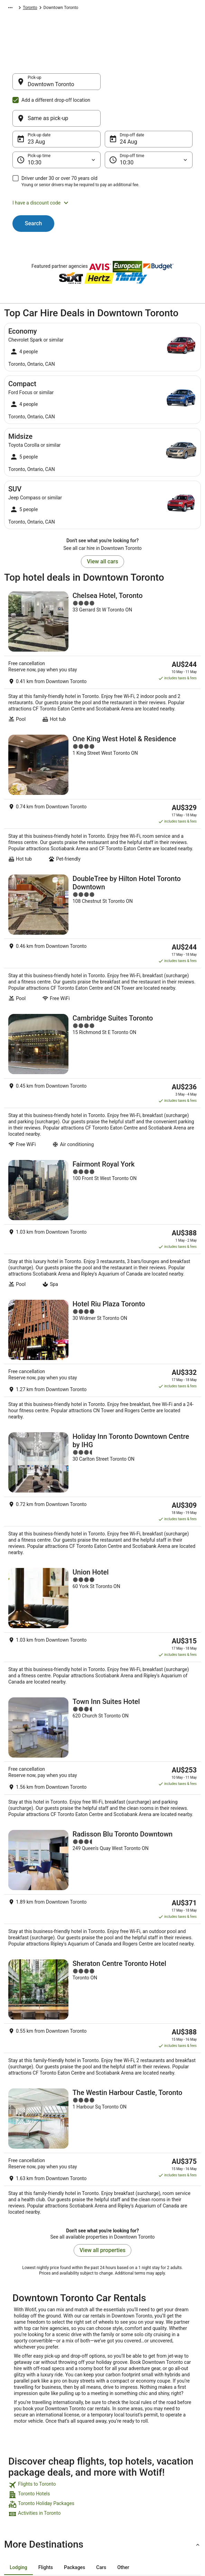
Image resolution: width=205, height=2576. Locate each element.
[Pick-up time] (56, 126)
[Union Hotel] (102, 1423)
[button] (102, 169)
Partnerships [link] (23, 2434)
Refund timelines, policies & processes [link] (177, 2448)
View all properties (102, 1949)
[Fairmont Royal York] (102, 1101)
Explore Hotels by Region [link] (76, 2403)
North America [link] (63, 8)
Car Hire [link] (36, 8)
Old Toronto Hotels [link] (27, 2311)
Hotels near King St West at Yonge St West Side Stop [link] (63, 2325)
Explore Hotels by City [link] (80, 2450)
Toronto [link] (131, 8)
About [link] (16, 2400)
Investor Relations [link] (27, 2456)
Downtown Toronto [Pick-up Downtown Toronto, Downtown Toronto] (51, 87)
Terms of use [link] (121, 2423)
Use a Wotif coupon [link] (176, 2461)
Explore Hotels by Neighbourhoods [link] (76, 2420)
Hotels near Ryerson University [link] (40, 2298)
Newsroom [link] (21, 2445)
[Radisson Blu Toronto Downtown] (102, 1636)
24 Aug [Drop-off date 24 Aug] (128, 108)
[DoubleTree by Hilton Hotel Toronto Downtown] (102, 860)
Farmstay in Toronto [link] (28, 2338)
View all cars (102, 528)
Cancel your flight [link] (174, 2434)
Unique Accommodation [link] (75, 2475)
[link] (102, 2184)
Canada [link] (91, 8)
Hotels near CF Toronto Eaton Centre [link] (46, 2285)
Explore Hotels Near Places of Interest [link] (78, 2437)
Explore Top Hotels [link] (77, 2461)
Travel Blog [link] (70, 2489)
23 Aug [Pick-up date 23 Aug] (36, 108)
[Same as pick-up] (149, 85)
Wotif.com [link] (13, 8)
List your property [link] (27, 2423)
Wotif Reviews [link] (73, 2500)
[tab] (18, 2266)
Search (33, 190)
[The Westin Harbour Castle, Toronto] (102, 1855)
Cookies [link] (116, 2412)
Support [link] (165, 2400)
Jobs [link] (15, 2412)
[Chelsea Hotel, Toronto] (102, 618)
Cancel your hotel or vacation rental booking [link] (176, 2417)
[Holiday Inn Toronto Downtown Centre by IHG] (102, 1321)
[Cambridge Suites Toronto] (102, 983)
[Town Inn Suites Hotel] (102, 1523)
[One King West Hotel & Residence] (102, 741)
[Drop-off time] (149, 126)
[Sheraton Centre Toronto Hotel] (102, 1741)
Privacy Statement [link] (125, 2400)
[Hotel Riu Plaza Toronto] (102, 1210)
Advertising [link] (21, 2467)
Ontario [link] (111, 8)
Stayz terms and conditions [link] (124, 2437)
